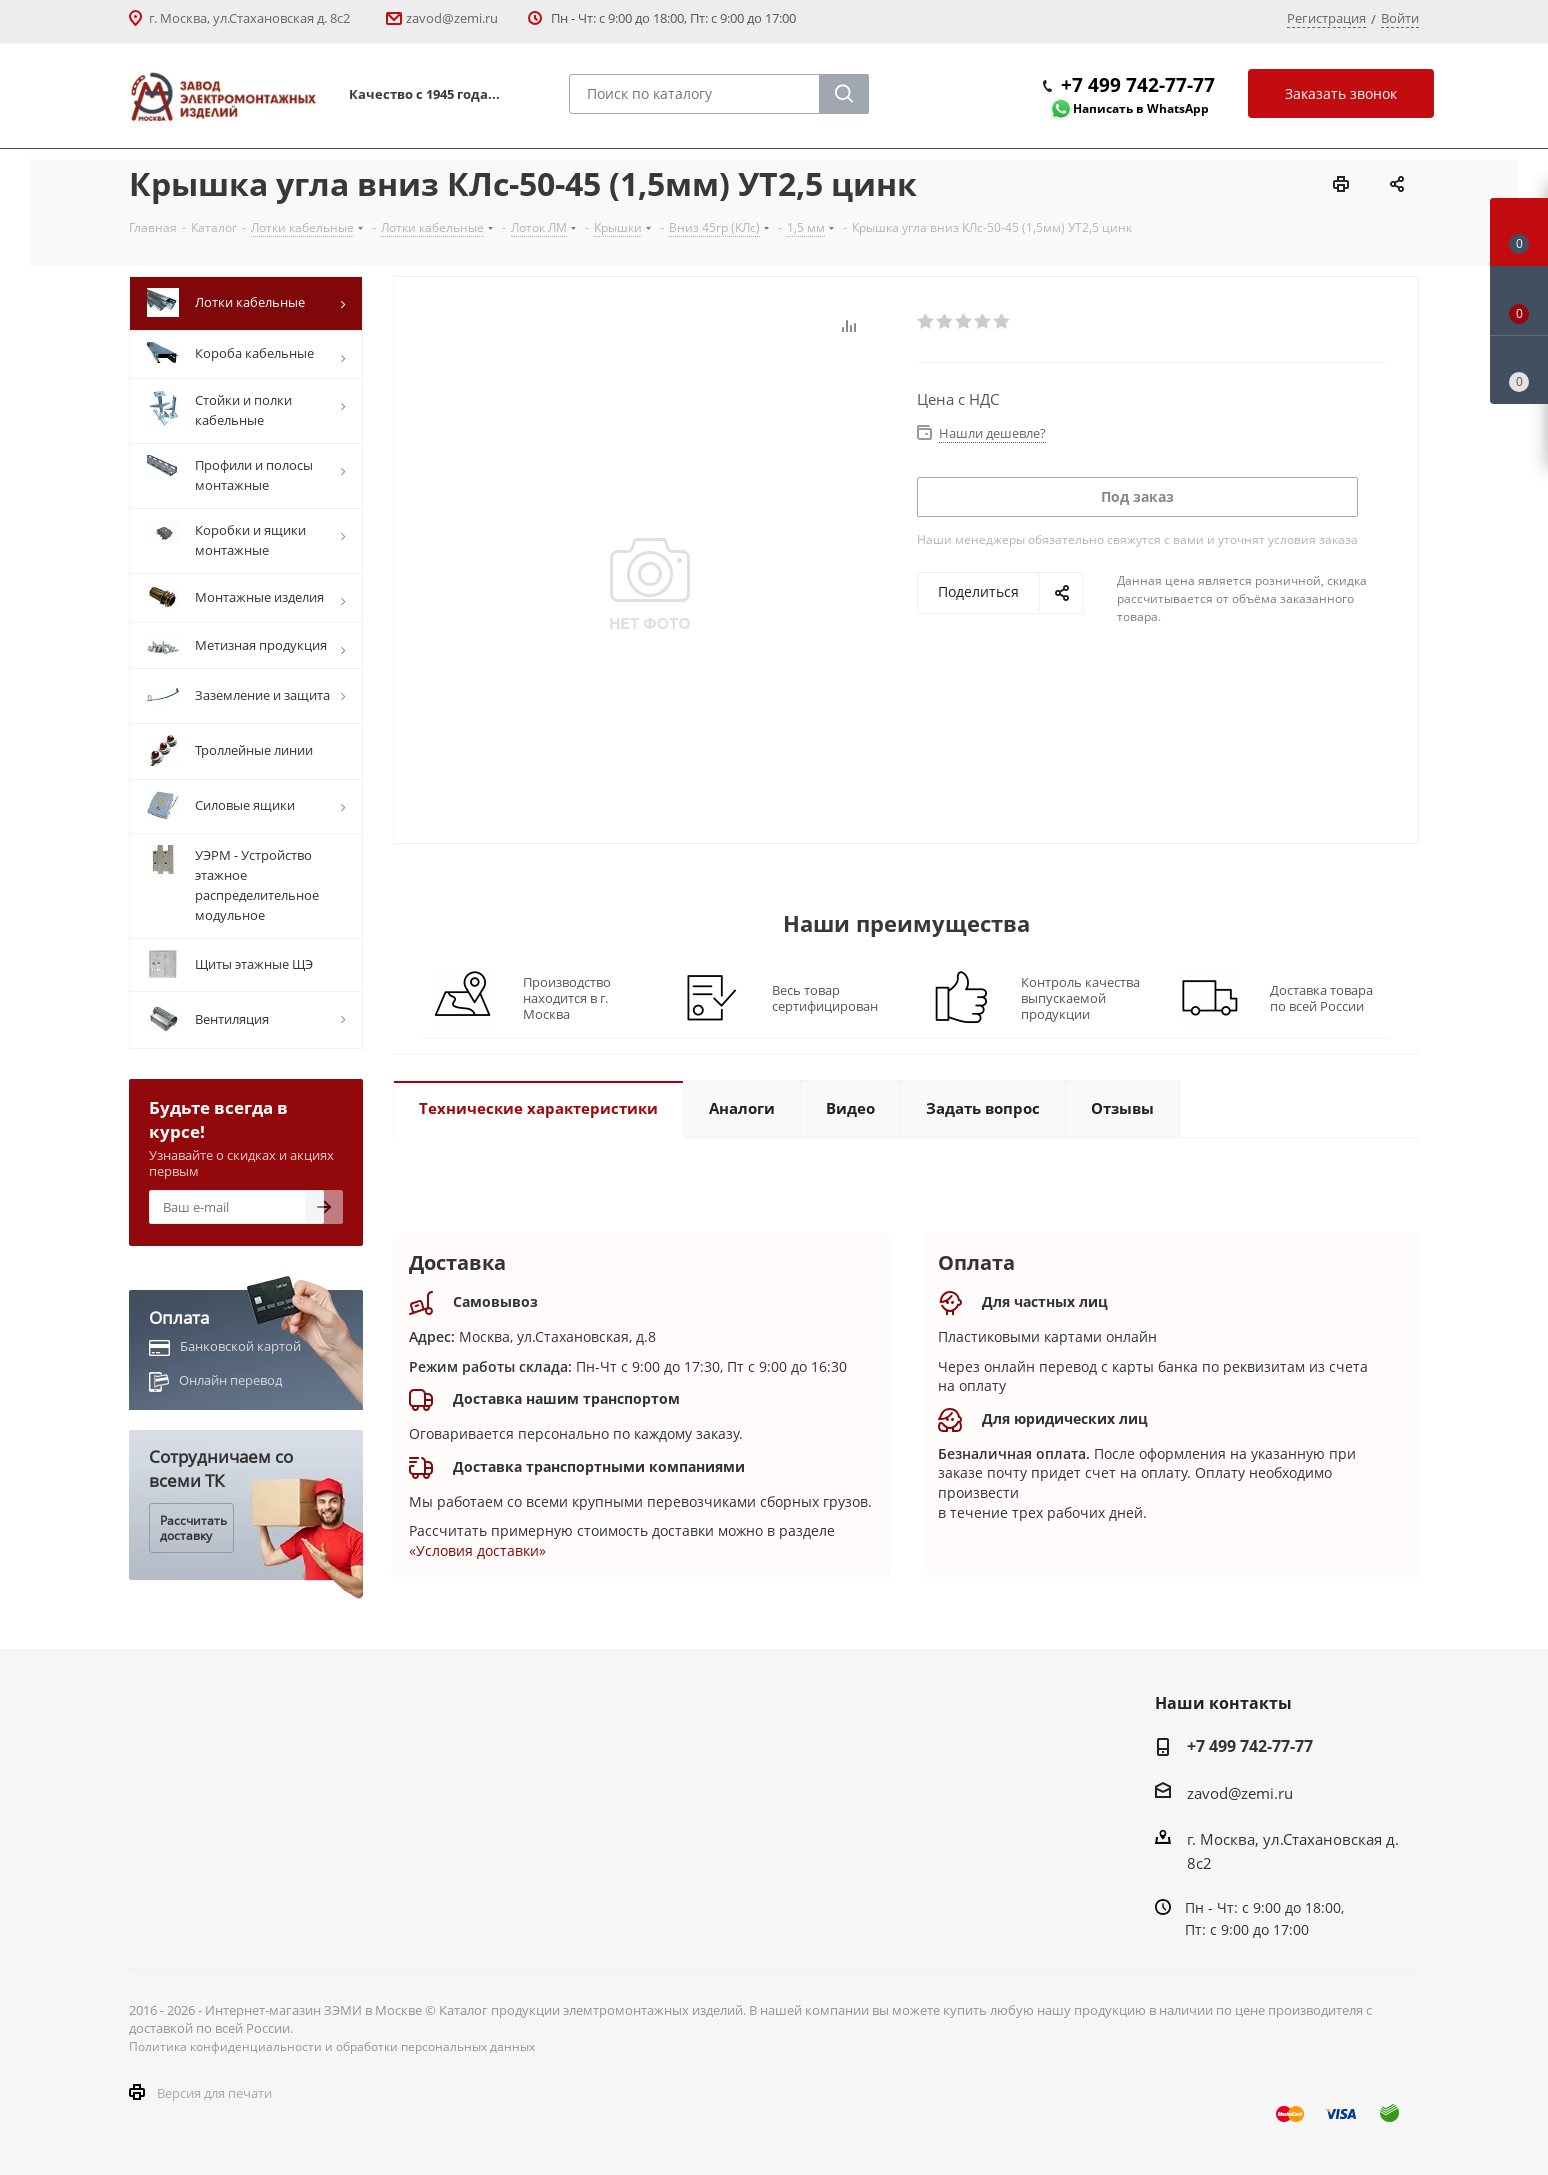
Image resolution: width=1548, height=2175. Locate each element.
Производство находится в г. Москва (567, 998)
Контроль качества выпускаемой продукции (1080, 998)
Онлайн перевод (230, 1380)
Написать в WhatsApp (1141, 108)
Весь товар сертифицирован (825, 998)
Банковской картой (240, 1346)
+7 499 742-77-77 (1138, 85)
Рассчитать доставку (193, 1527)
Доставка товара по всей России (1321, 998)
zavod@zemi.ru (452, 18)
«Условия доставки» (477, 1550)
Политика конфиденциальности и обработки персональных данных (332, 2046)
